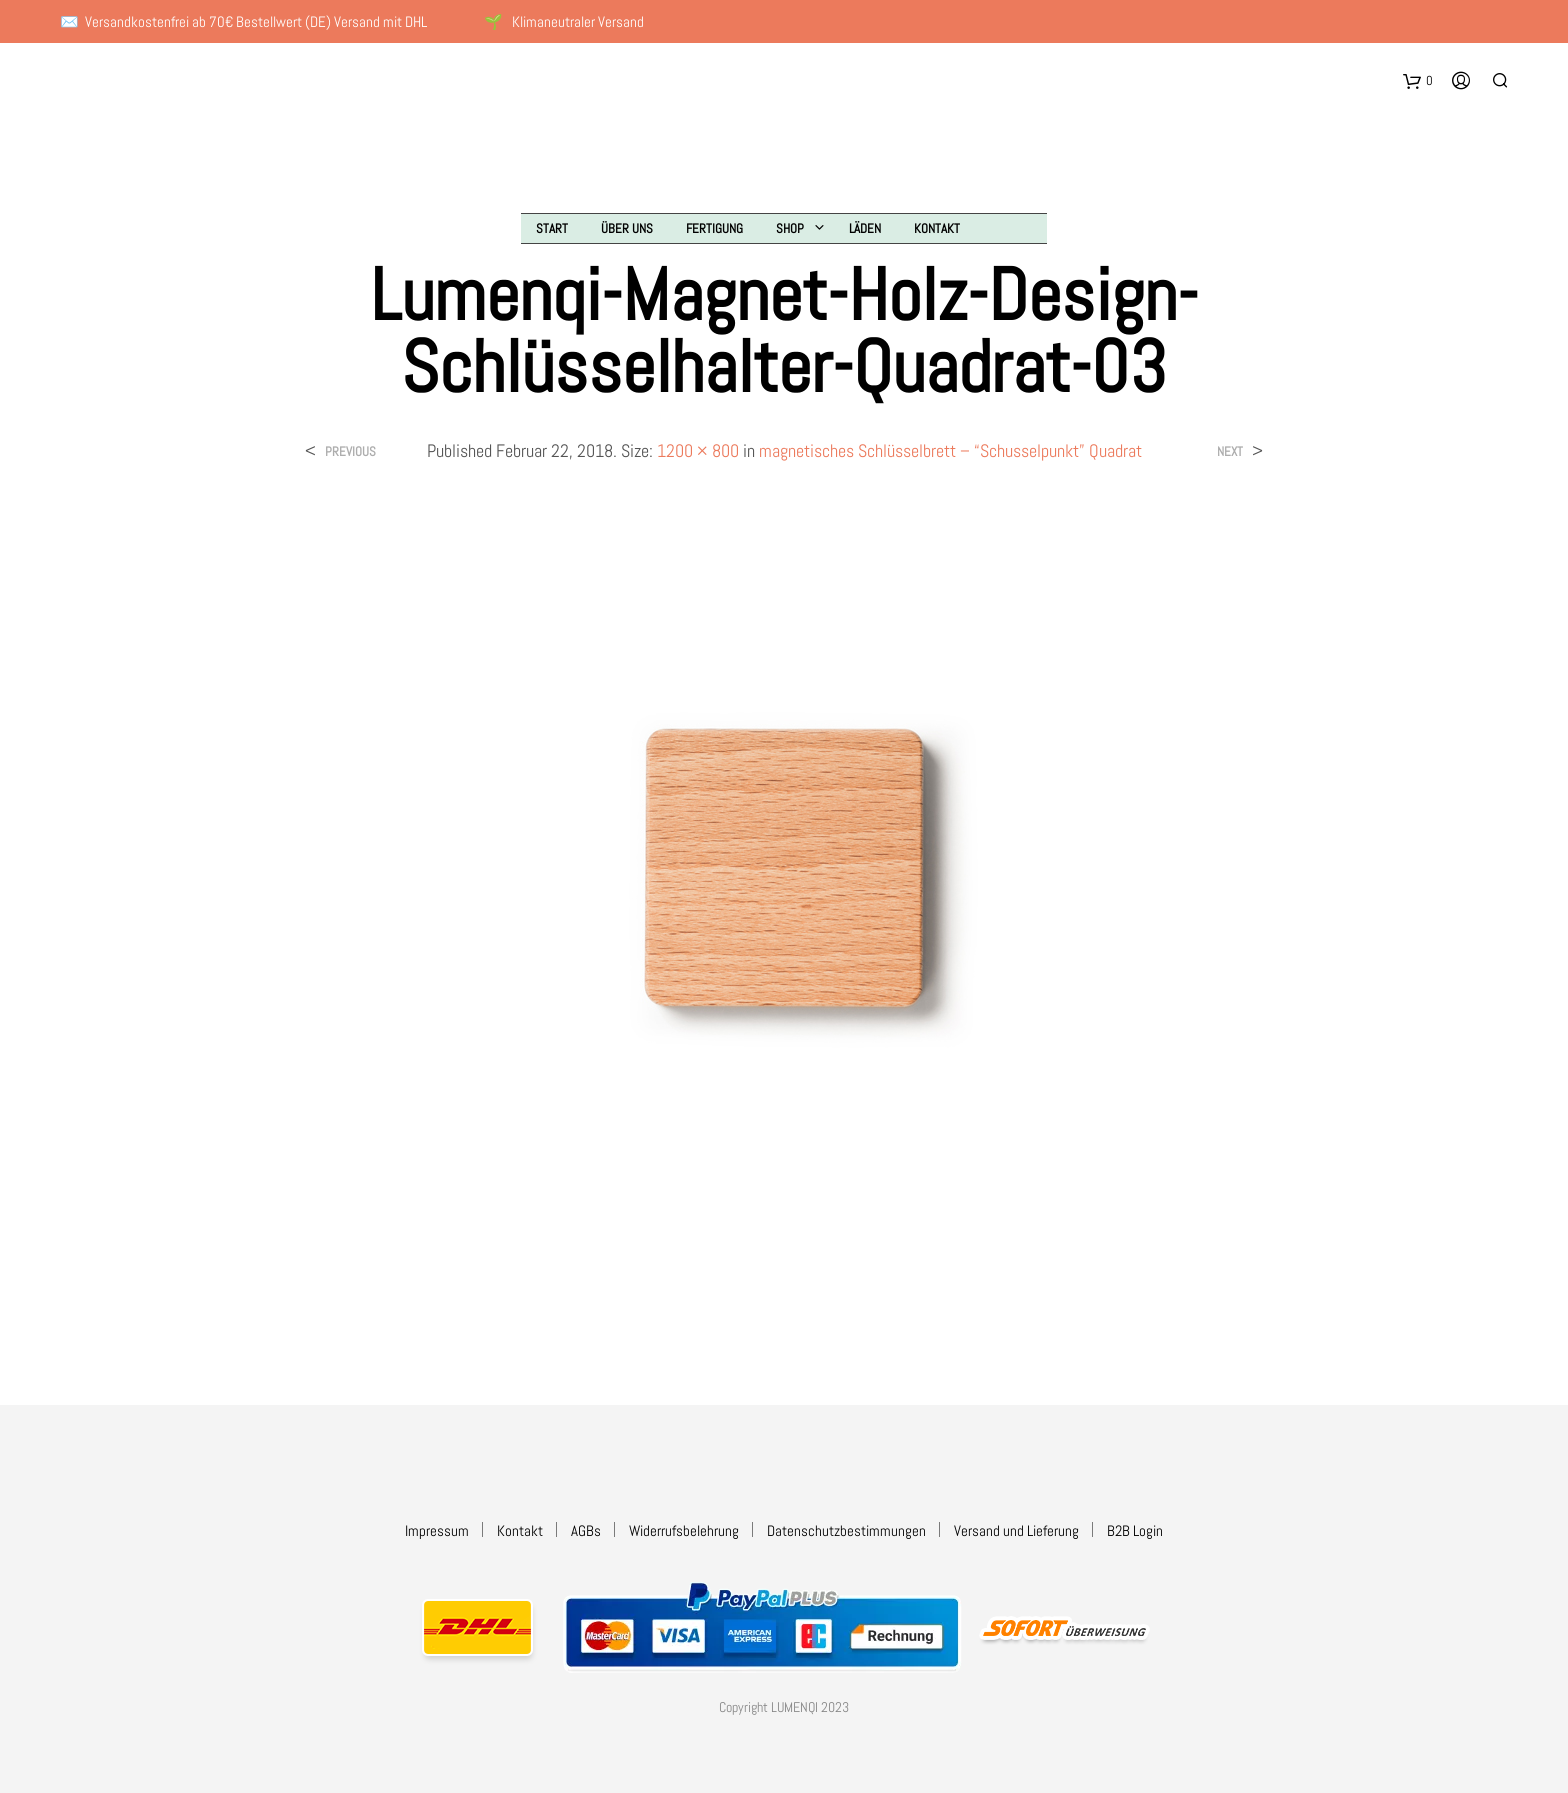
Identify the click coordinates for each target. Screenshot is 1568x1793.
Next (1230, 451)
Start (552, 228)
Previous (350, 451)
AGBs (586, 1530)
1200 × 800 (698, 450)
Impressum (437, 1530)
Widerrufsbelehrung (684, 1530)
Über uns (627, 228)
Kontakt (937, 228)
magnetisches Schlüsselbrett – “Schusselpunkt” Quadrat (950, 450)
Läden (865, 228)
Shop (790, 228)
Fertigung (714, 228)
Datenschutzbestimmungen (846, 1530)
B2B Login (1135, 1530)
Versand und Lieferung (1016, 1530)
